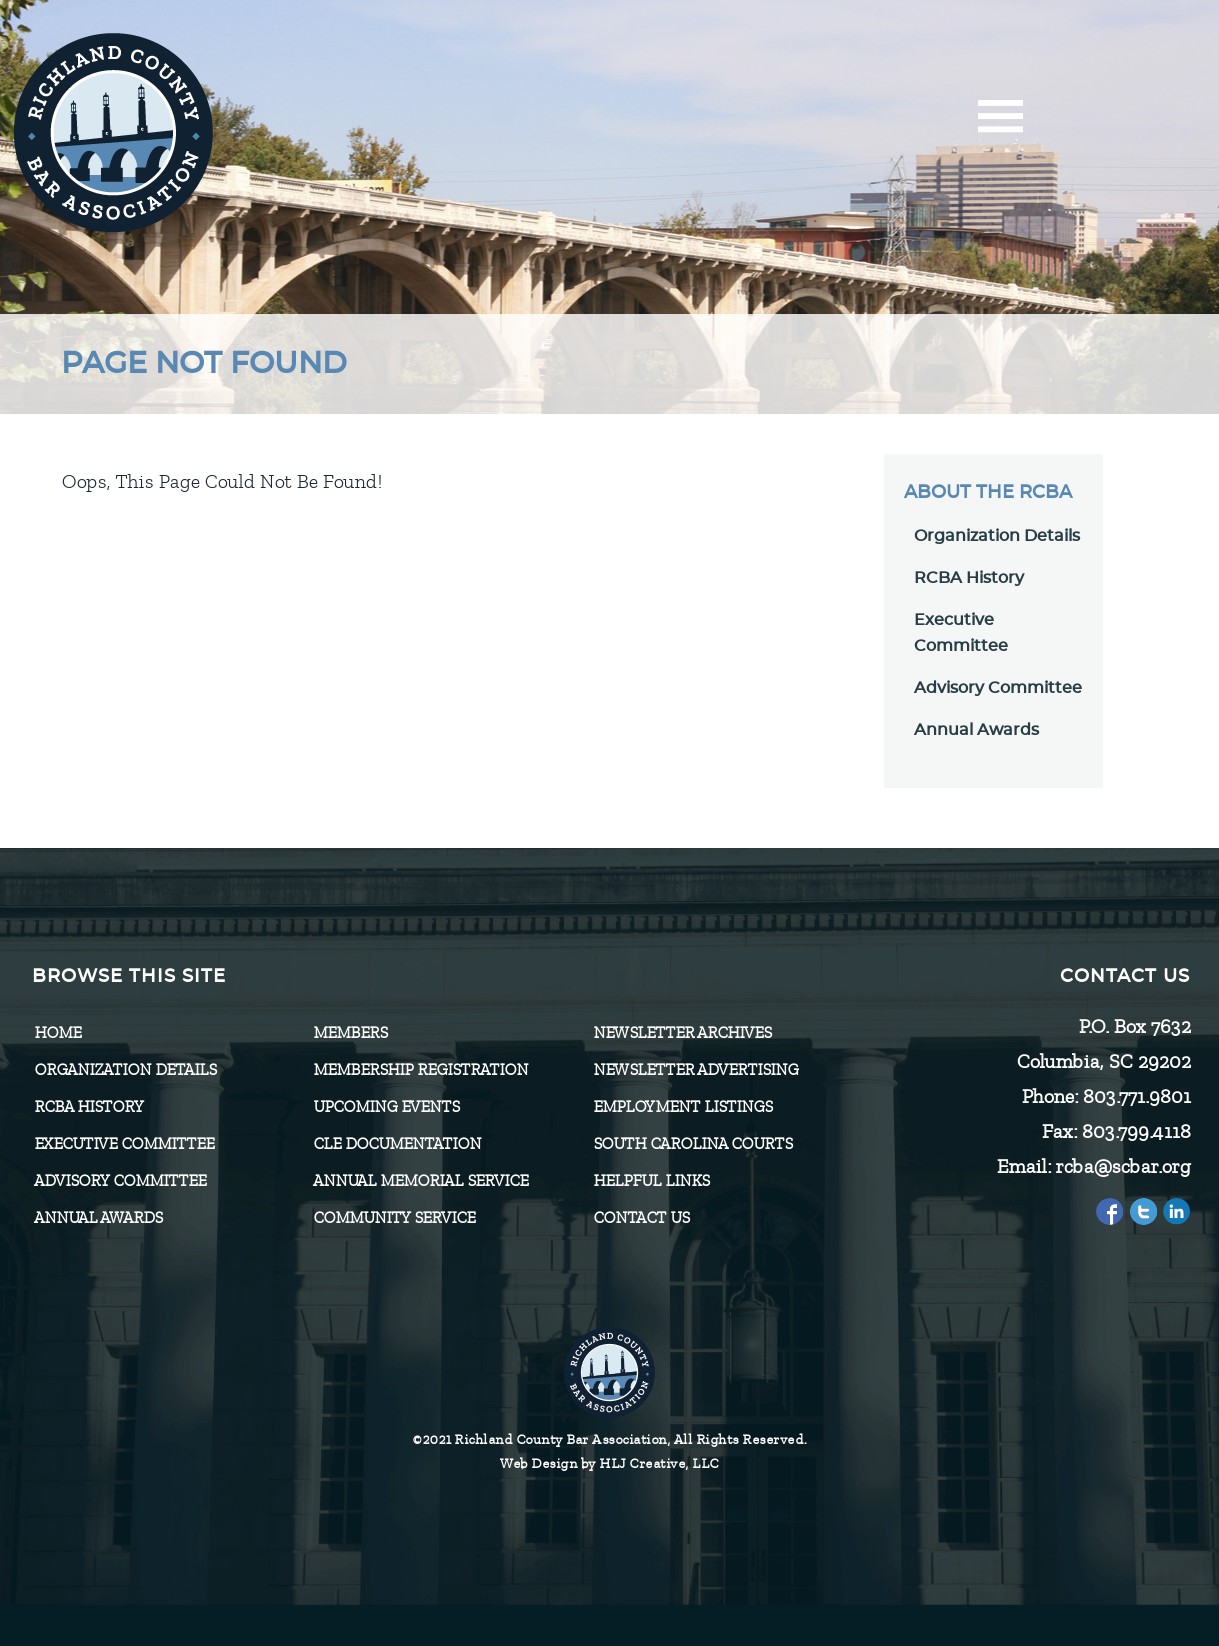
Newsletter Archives (682, 1033)
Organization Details (997, 536)
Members (350, 1033)
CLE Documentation (397, 1144)
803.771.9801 (1136, 1096)
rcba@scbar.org (1122, 1166)
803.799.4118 (1135, 1131)
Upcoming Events (386, 1107)
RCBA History (969, 578)
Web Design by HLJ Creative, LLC (609, 1463)
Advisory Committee (998, 688)
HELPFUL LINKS (651, 1181)
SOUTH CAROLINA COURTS (692, 1144)
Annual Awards (976, 730)
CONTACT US (641, 1218)
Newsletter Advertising (695, 1070)
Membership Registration (420, 1070)
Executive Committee (124, 1144)
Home (57, 1033)
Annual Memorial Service (420, 1181)
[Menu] (1000, 122)
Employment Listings (682, 1107)
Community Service (394, 1218)
